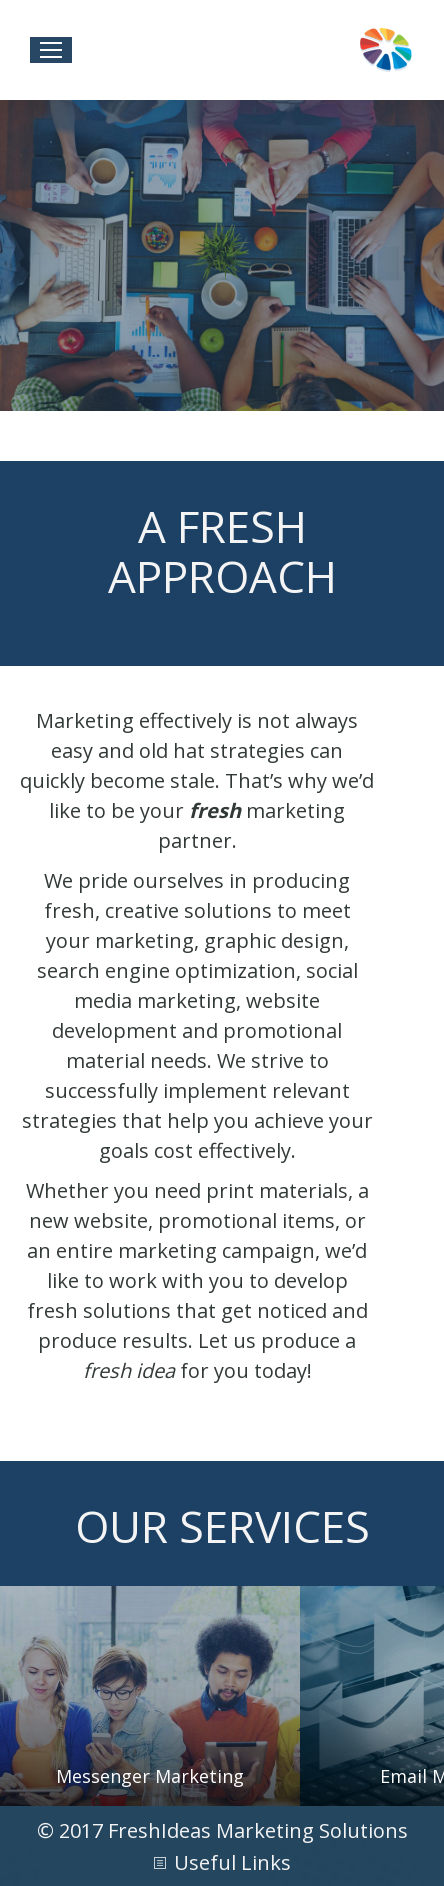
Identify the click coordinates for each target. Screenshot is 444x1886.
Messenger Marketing (150, 1776)
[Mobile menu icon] (51, 50)
